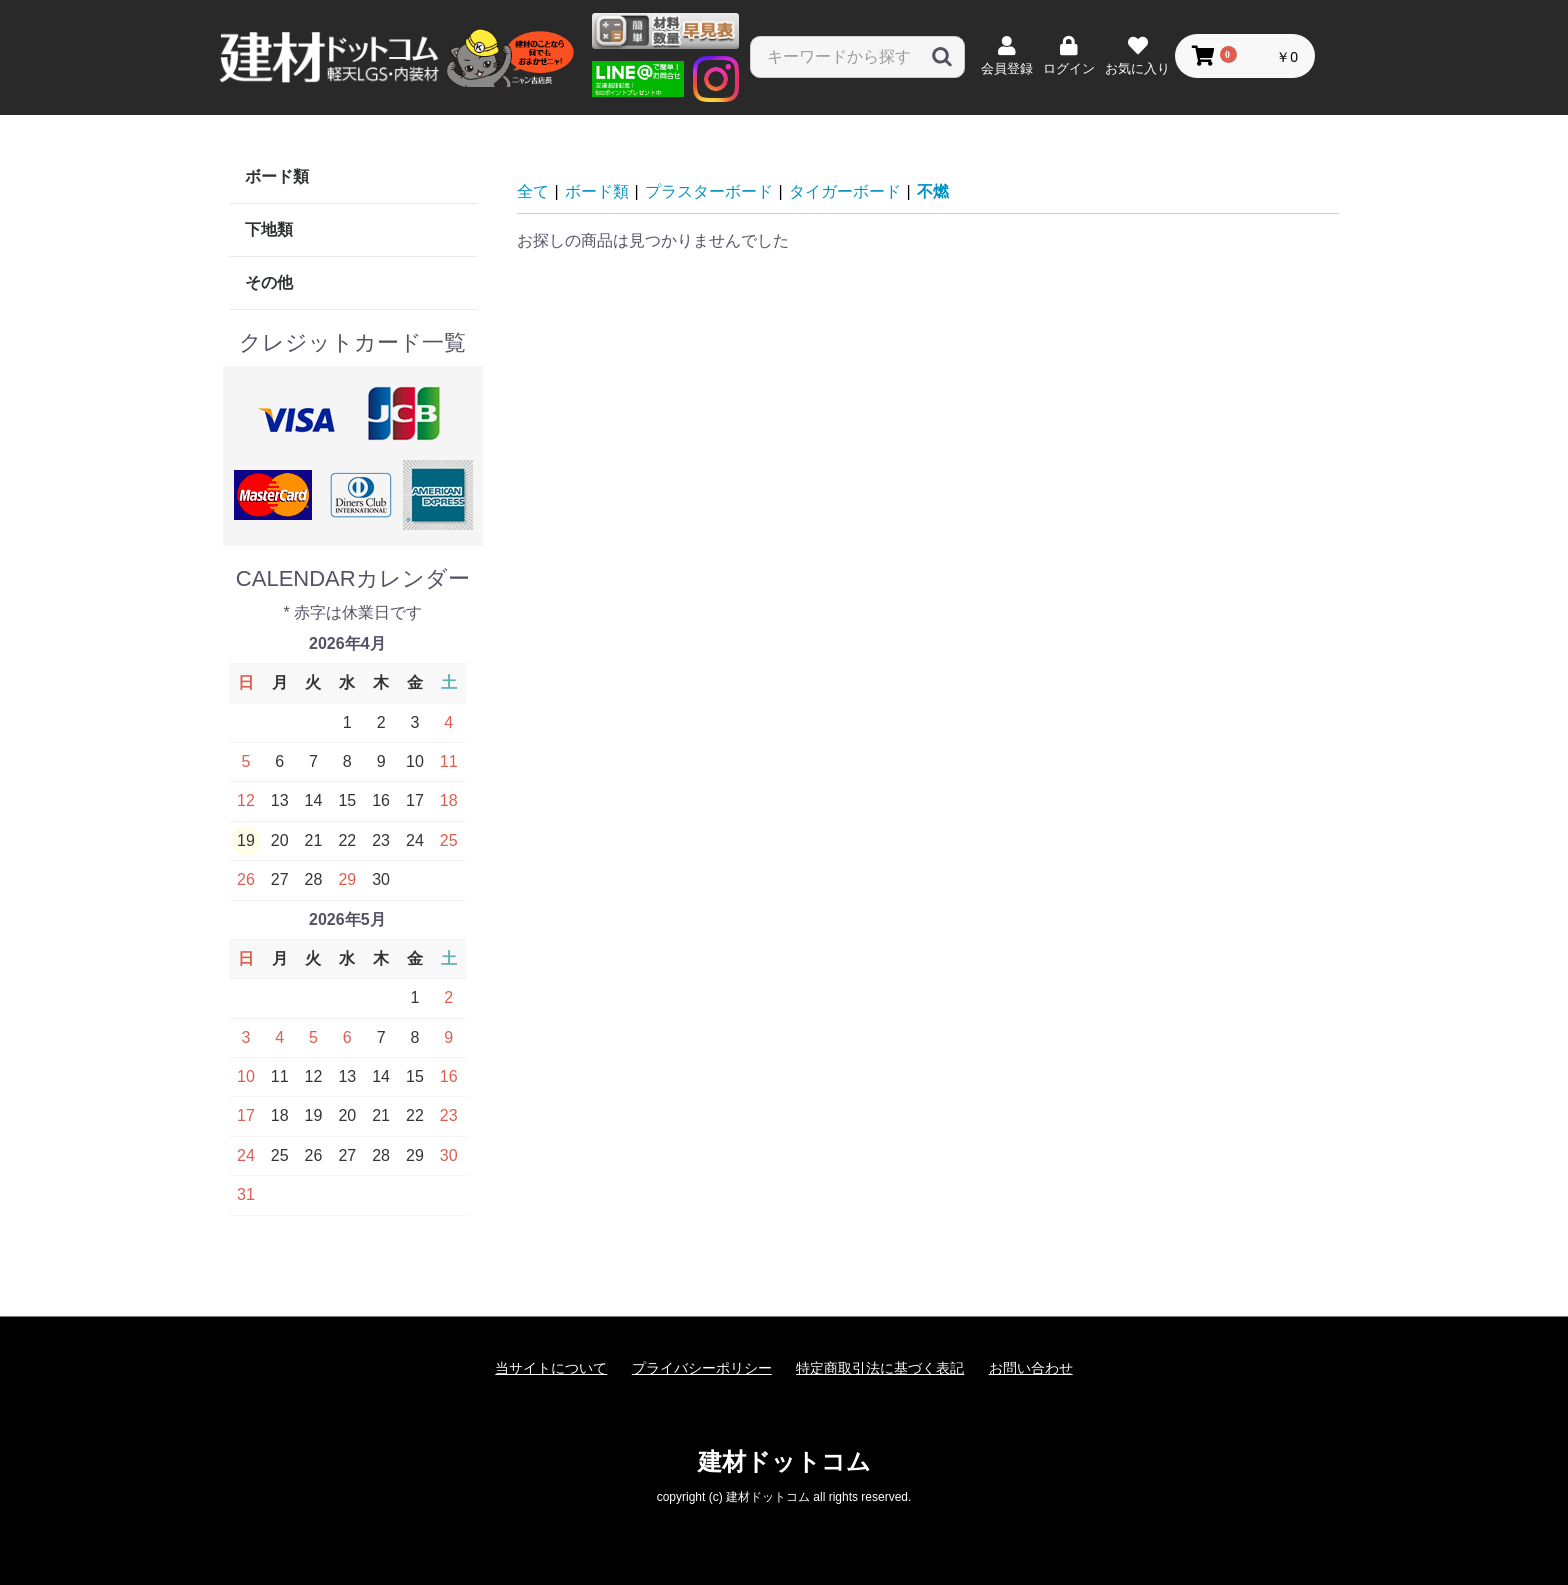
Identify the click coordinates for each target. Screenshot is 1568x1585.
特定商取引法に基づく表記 (880, 1368)
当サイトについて (551, 1368)
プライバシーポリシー (702, 1368)
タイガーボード (845, 191)
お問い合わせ (1031, 1368)
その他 (269, 282)
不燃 (933, 191)
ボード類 (277, 176)
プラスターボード (709, 191)
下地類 (269, 229)
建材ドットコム (784, 1461)
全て (533, 191)
